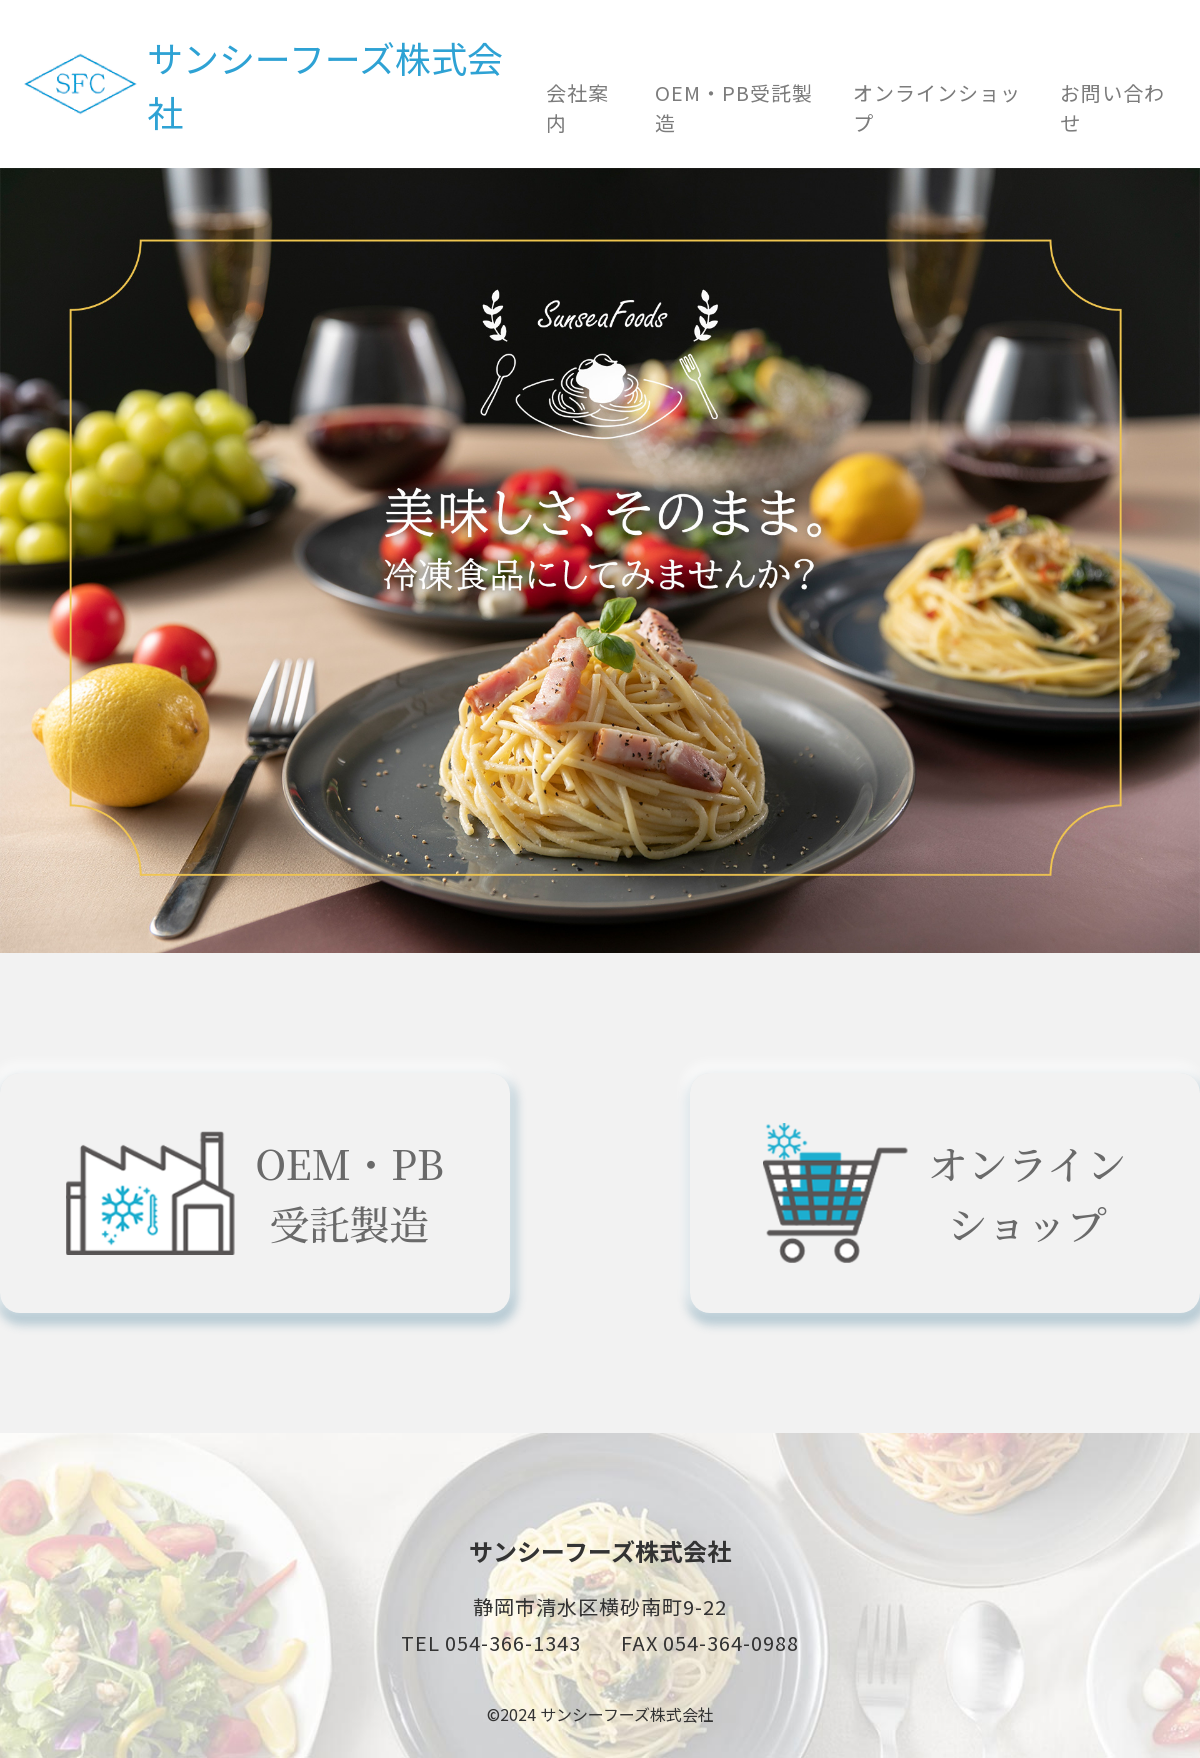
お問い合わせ (1112, 107)
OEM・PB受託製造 (734, 107)
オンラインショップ (937, 107)
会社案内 (577, 107)
